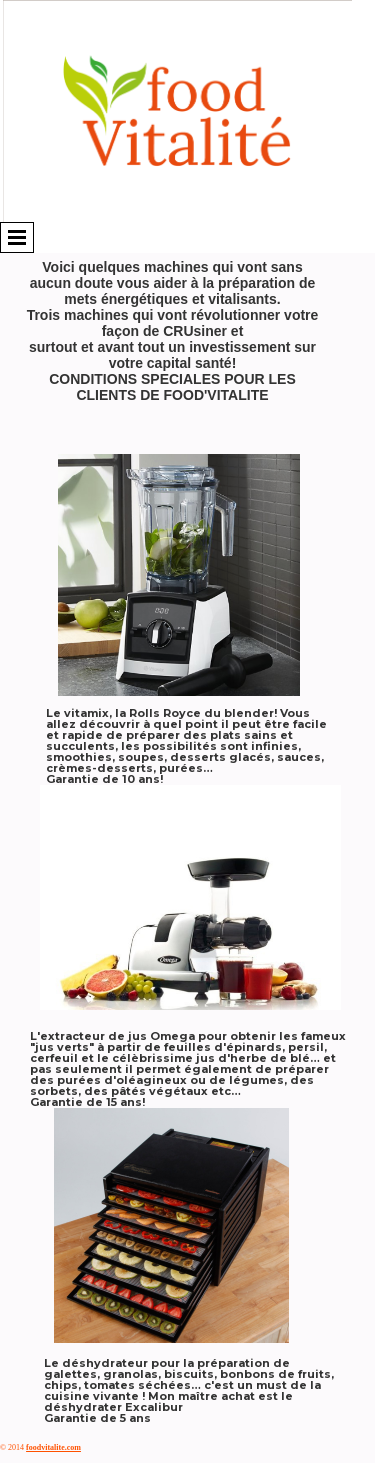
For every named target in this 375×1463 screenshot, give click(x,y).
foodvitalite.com (53, 1447)
